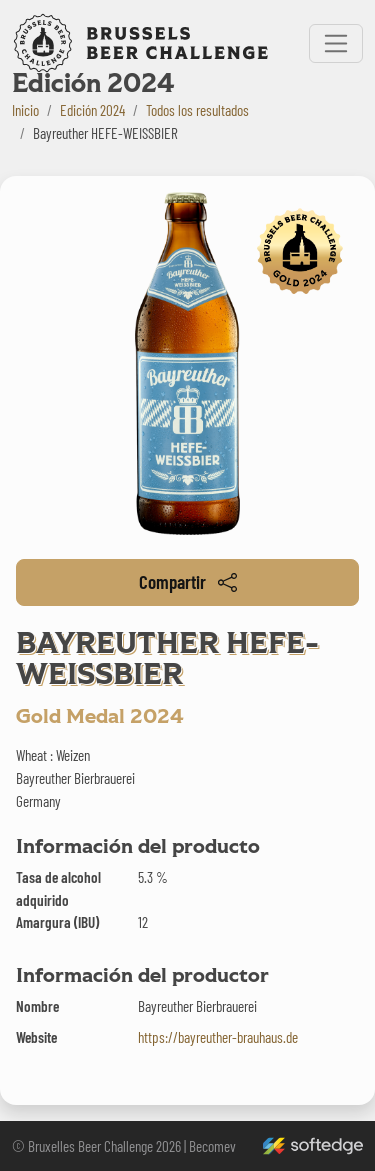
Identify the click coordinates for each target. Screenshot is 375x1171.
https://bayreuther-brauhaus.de (218, 1037)
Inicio (25, 110)
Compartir (188, 581)
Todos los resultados (197, 110)
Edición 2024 (92, 110)
